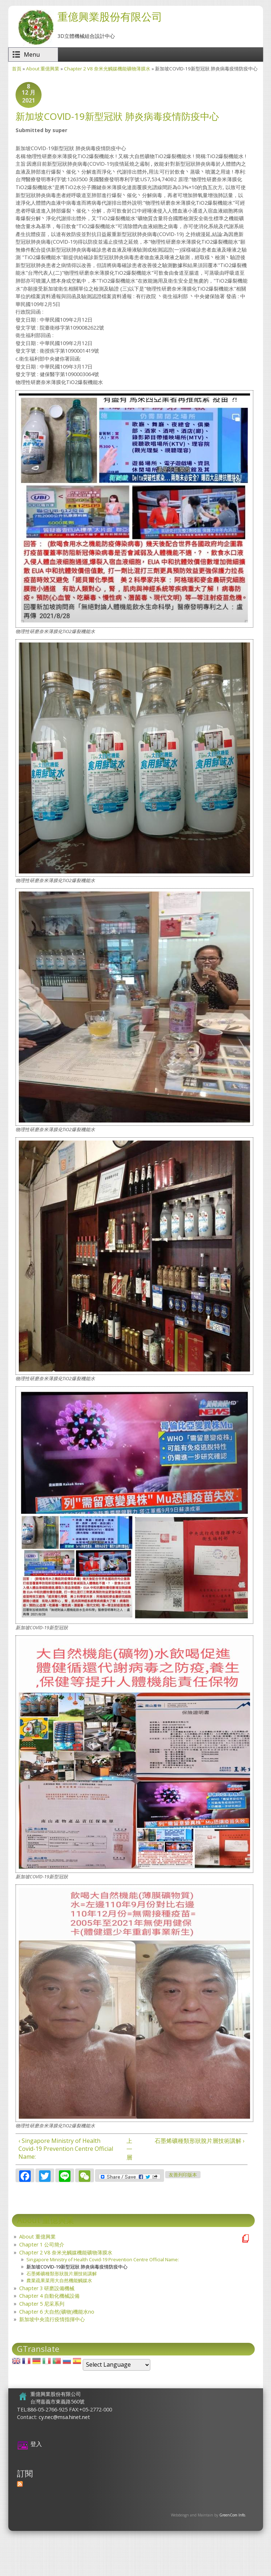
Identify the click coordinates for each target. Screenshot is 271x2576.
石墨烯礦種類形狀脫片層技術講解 (61, 2273)
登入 (36, 2444)
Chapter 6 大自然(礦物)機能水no (56, 2311)
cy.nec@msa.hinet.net (64, 2417)
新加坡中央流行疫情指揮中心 (52, 2319)
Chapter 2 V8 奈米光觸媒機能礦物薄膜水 (107, 68)
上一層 (129, 2149)
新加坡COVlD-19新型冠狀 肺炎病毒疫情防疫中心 (77, 2266)
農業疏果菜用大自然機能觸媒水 (59, 2280)
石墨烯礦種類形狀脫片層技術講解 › (200, 2141)
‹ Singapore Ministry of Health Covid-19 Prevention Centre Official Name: (65, 2149)
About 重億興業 (42, 68)
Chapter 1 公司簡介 (41, 2244)
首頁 (16, 68)
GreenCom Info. (232, 2515)
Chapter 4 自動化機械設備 (49, 2295)
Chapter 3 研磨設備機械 (46, 2288)
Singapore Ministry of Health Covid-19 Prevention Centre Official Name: (102, 2259)
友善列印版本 (183, 2175)
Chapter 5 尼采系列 (41, 2303)
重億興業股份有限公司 (109, 16)
